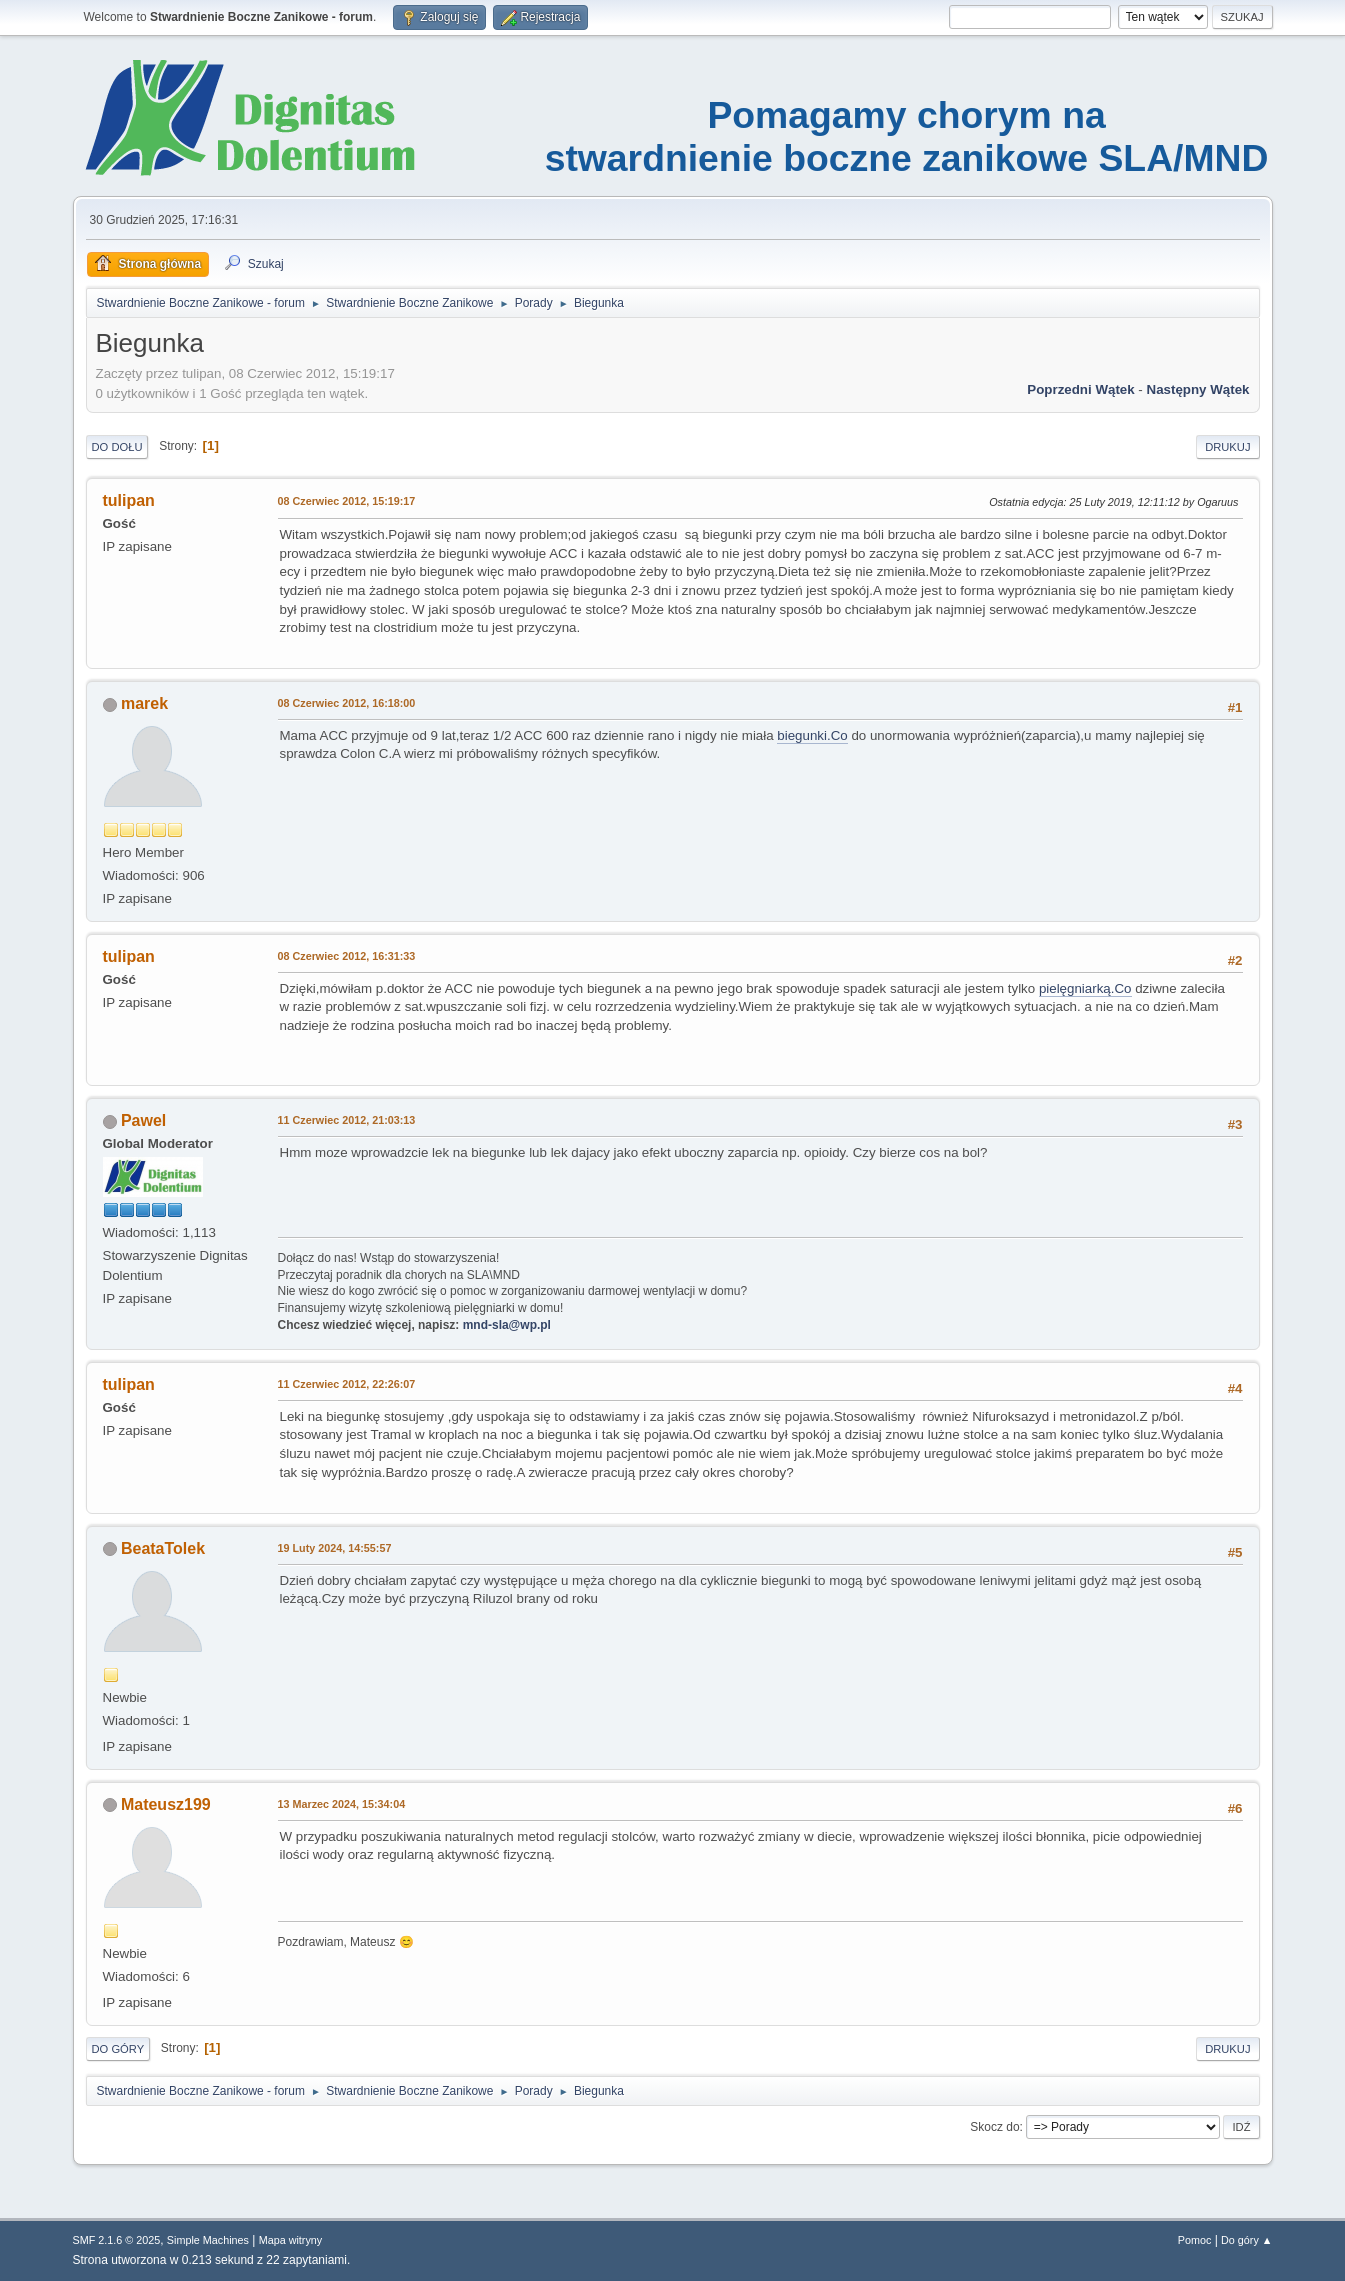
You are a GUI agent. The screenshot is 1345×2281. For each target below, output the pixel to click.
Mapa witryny (291, 2240)
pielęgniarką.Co (1085, 988)
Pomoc (1195, 2240)
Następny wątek (1198, 389)
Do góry (118, 2049)
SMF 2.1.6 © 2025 (117, 2240)
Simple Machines (208, 2240)
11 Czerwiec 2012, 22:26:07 (347, 1384)
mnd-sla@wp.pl (507, 1325)
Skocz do (994, 2127)
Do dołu (117, 447)
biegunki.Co (812, 735)
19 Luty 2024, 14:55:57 (335, 1548)
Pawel (143, 1120)
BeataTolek (163, 1548)
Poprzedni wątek (1080, 389)
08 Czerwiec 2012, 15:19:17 (347, 501)
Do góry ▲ (1246, 2240)
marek (144, 703)
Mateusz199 (166, 1804)
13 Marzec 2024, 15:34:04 (342, 1804)
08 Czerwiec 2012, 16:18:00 (347, 703)
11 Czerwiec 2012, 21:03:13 (347, 1120)
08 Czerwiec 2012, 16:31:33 (347, 956)
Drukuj (1227, 447)
